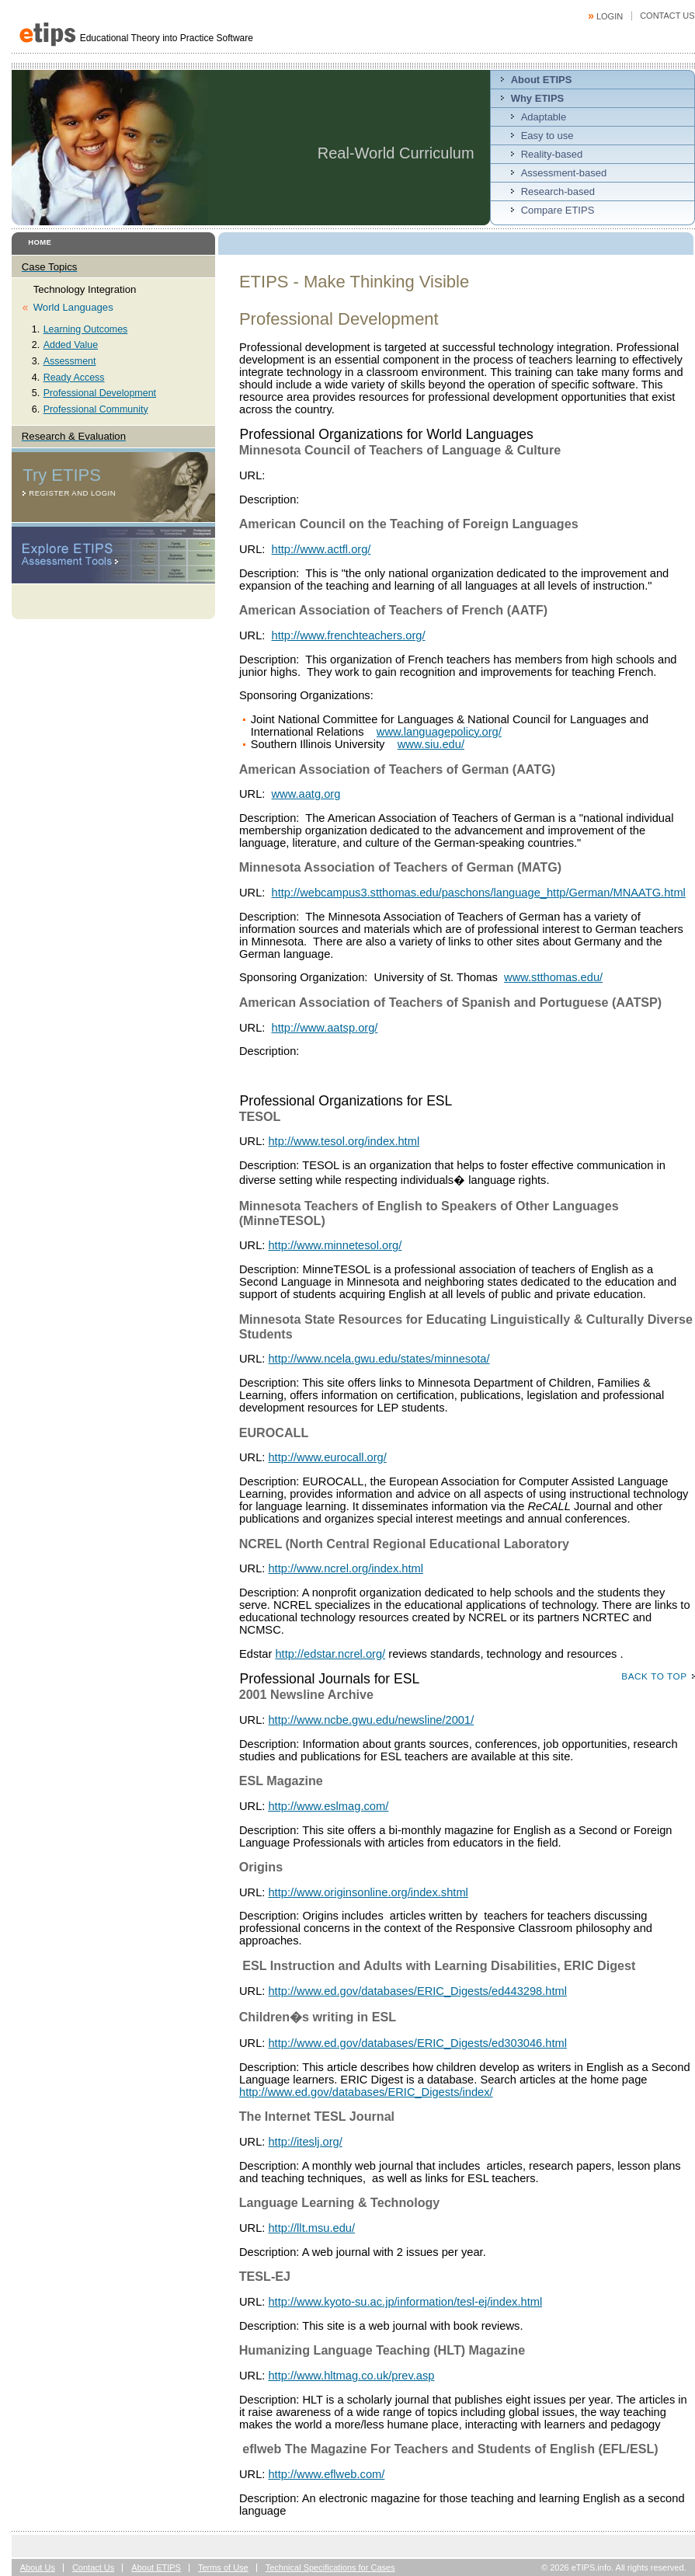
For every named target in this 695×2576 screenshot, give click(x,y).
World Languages (73, 307)
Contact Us (667, 15)
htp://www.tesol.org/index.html (343, 1141)
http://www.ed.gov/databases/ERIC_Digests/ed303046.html (417, 2043)
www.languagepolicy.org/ (439, 732)
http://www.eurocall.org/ (327, 1457)
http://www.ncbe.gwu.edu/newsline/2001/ (371, 1720)
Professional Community (95, 409)
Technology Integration (85, 289)
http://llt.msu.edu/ (311, 2228)
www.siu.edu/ (431, 744)
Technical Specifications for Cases (330, 2567)
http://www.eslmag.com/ (328, 1806)
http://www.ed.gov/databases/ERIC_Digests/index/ (366, 2092)
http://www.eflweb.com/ (326, 2474)
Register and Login (72, 493)
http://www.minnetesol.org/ (334, 1245)
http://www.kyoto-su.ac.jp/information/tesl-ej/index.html (405, 2302)
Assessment (69, 361)
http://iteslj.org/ (305, 2142)
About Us (37, 2567)
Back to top (653, 1676)
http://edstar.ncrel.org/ (330, 1654)
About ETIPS (156, 2567)
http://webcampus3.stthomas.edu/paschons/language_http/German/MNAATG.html (479, 892)
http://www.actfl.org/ (321, 549)
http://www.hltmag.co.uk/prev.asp (351, 2375)
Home (39, 242)
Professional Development (99, 393)
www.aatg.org (306, 794)
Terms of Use (223, 2567)
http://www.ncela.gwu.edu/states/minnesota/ (378, 1358)
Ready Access (74, 377)
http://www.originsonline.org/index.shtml (367, 1892)
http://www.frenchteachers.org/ (349, 635)
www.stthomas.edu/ (553, 977)
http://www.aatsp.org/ (325, 1028)
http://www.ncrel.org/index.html (345, 1568)
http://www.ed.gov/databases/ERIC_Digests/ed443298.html (417, 1991)
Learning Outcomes (85, 329)
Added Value (70, 345)
